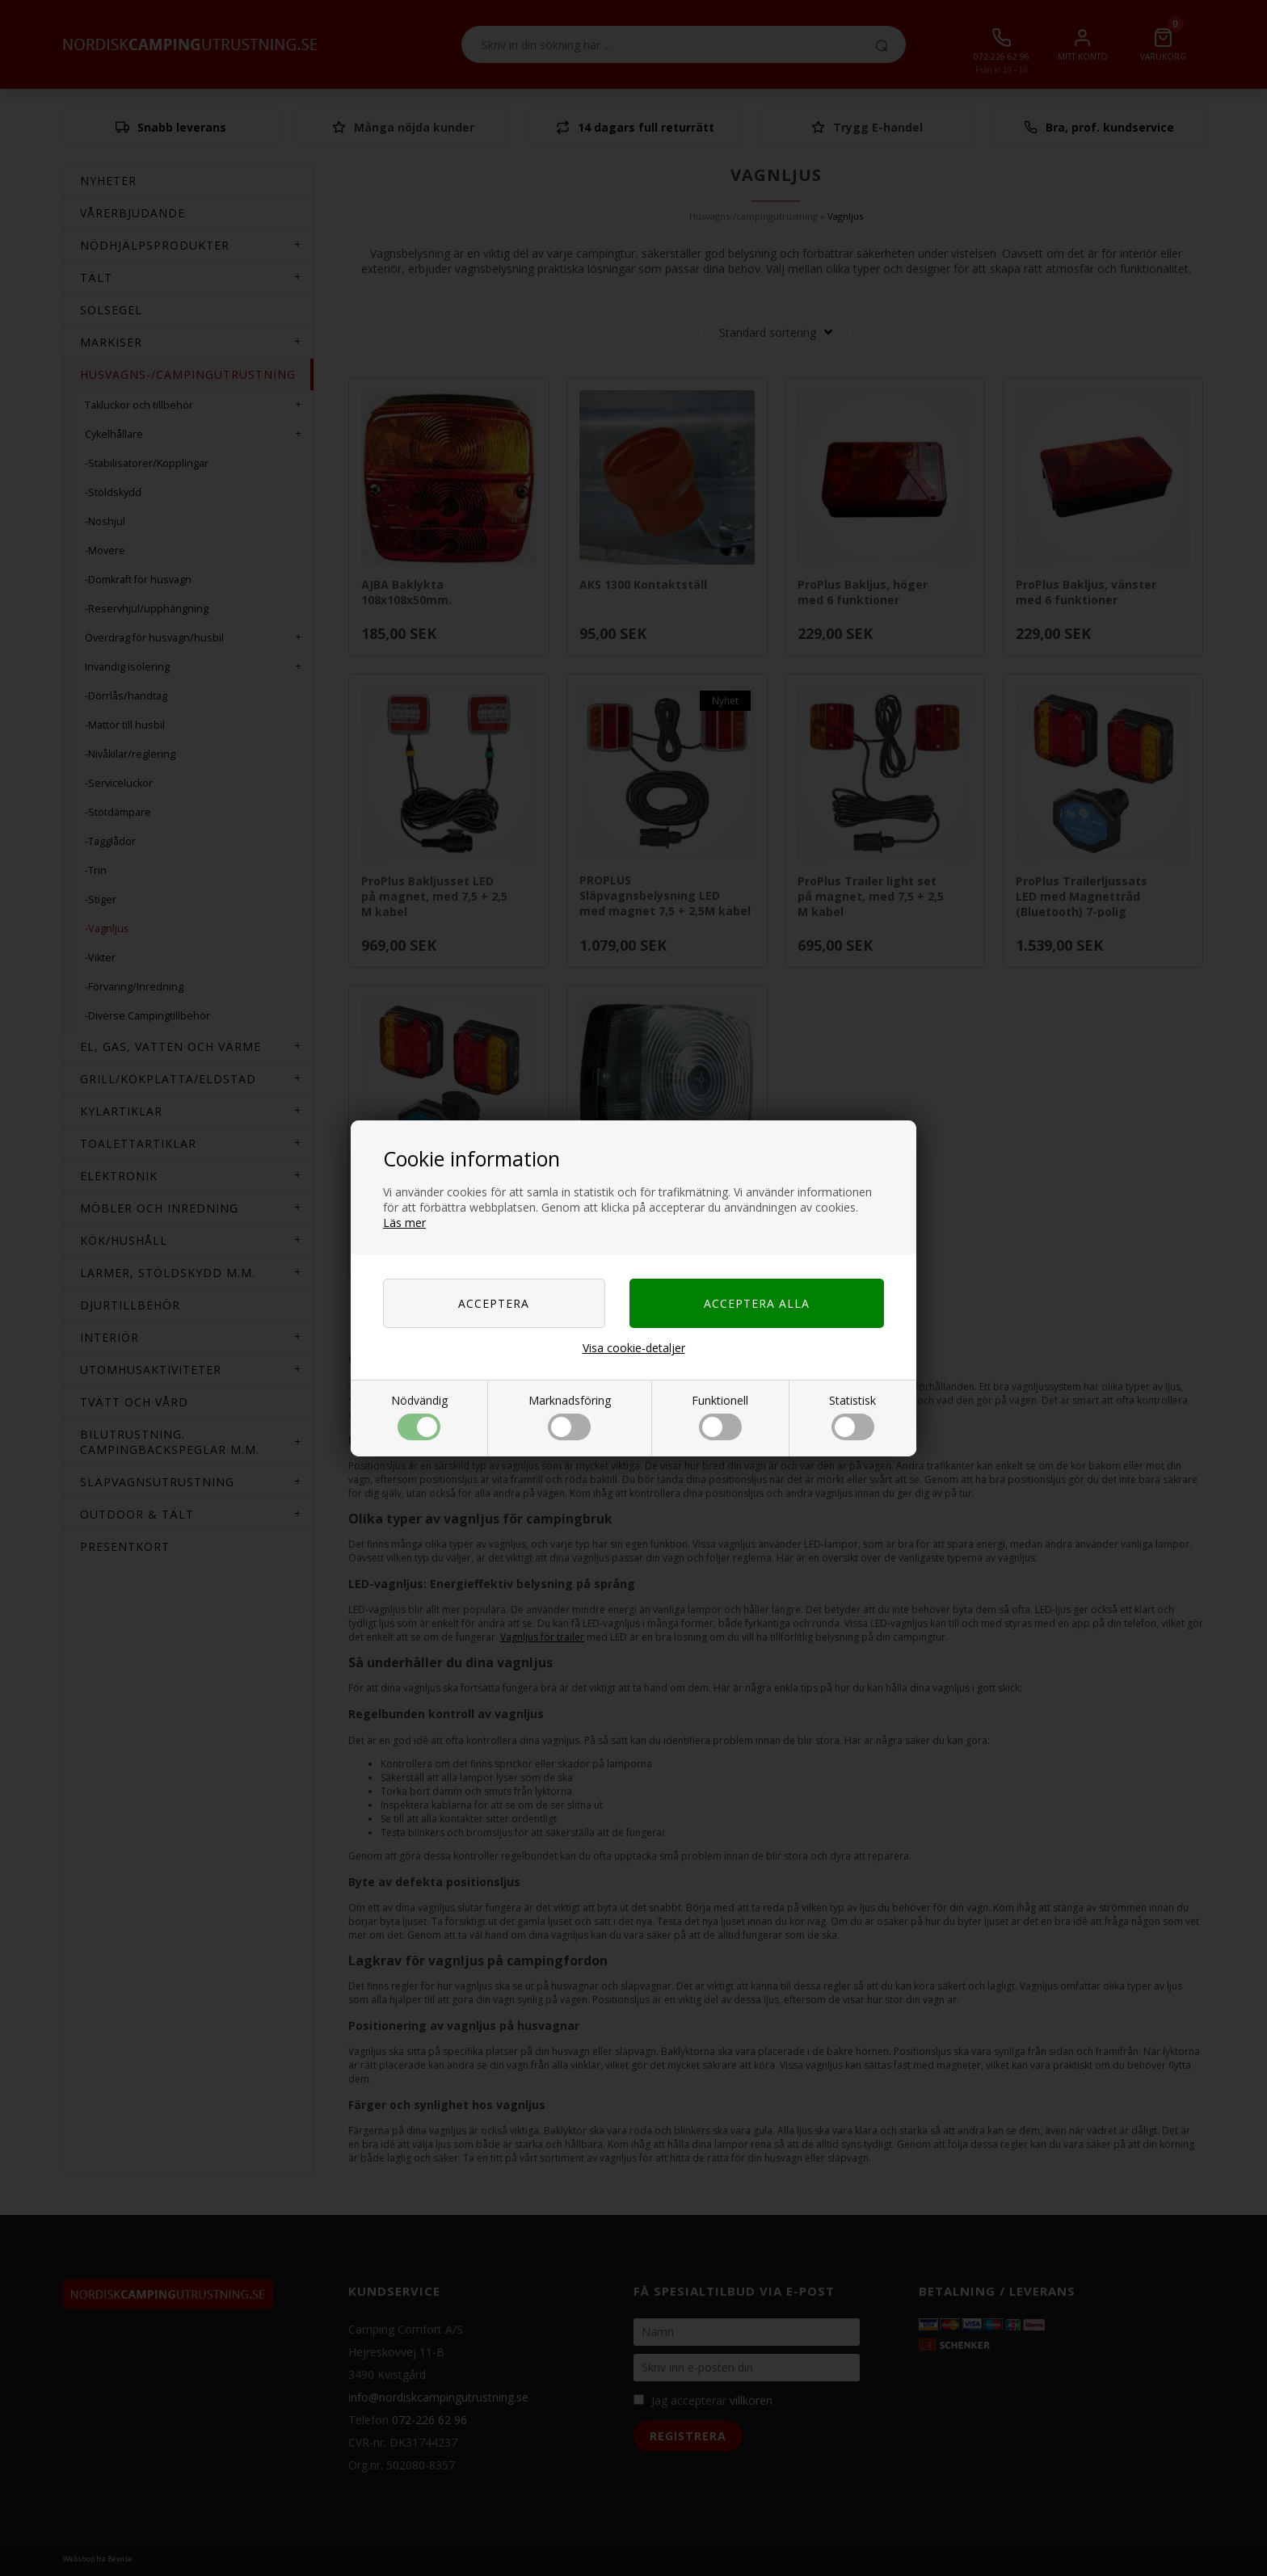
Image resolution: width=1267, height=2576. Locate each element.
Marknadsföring (569, 1416)
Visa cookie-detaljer (634, 1347)
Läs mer (404, 1222)
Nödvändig (419, 1416)
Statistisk (852, 1416)
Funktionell (720, 1416)
